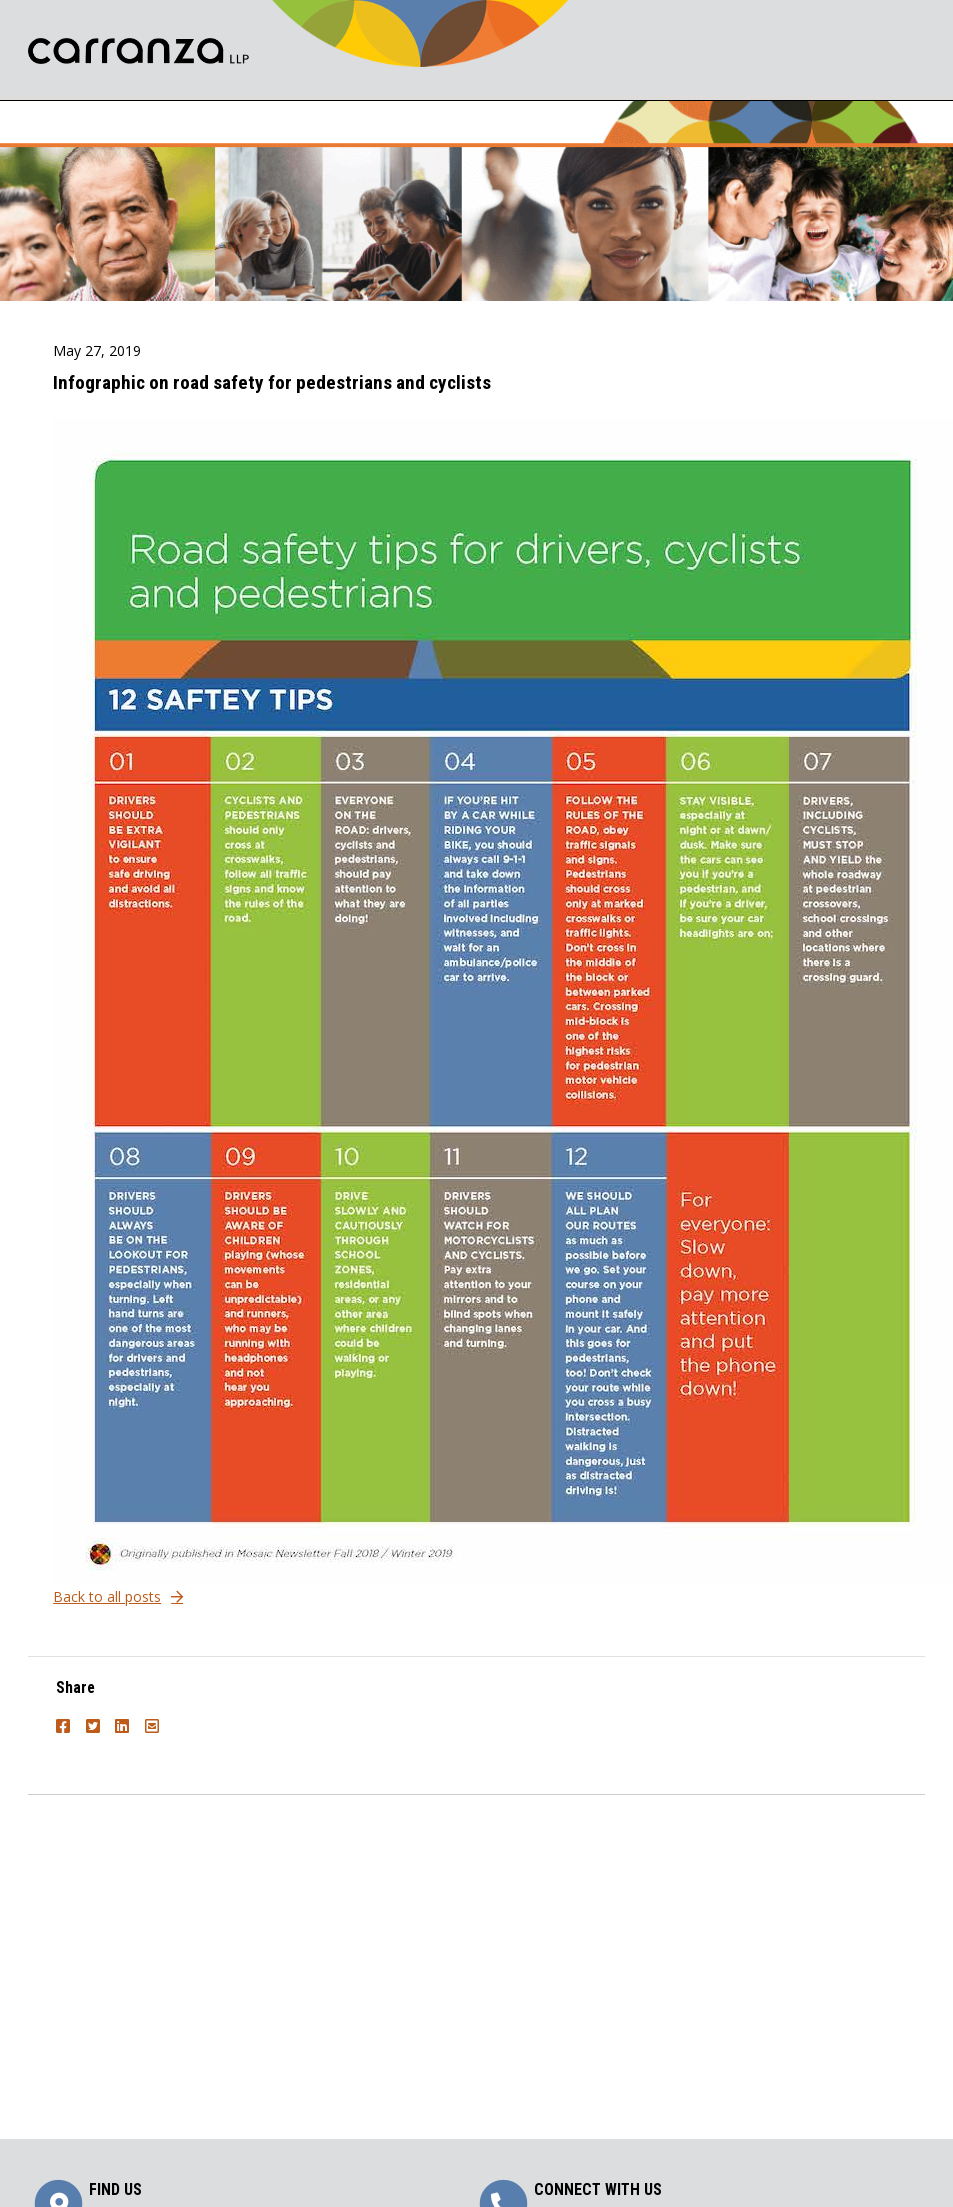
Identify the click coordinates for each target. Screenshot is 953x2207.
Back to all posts (107, 1596)
